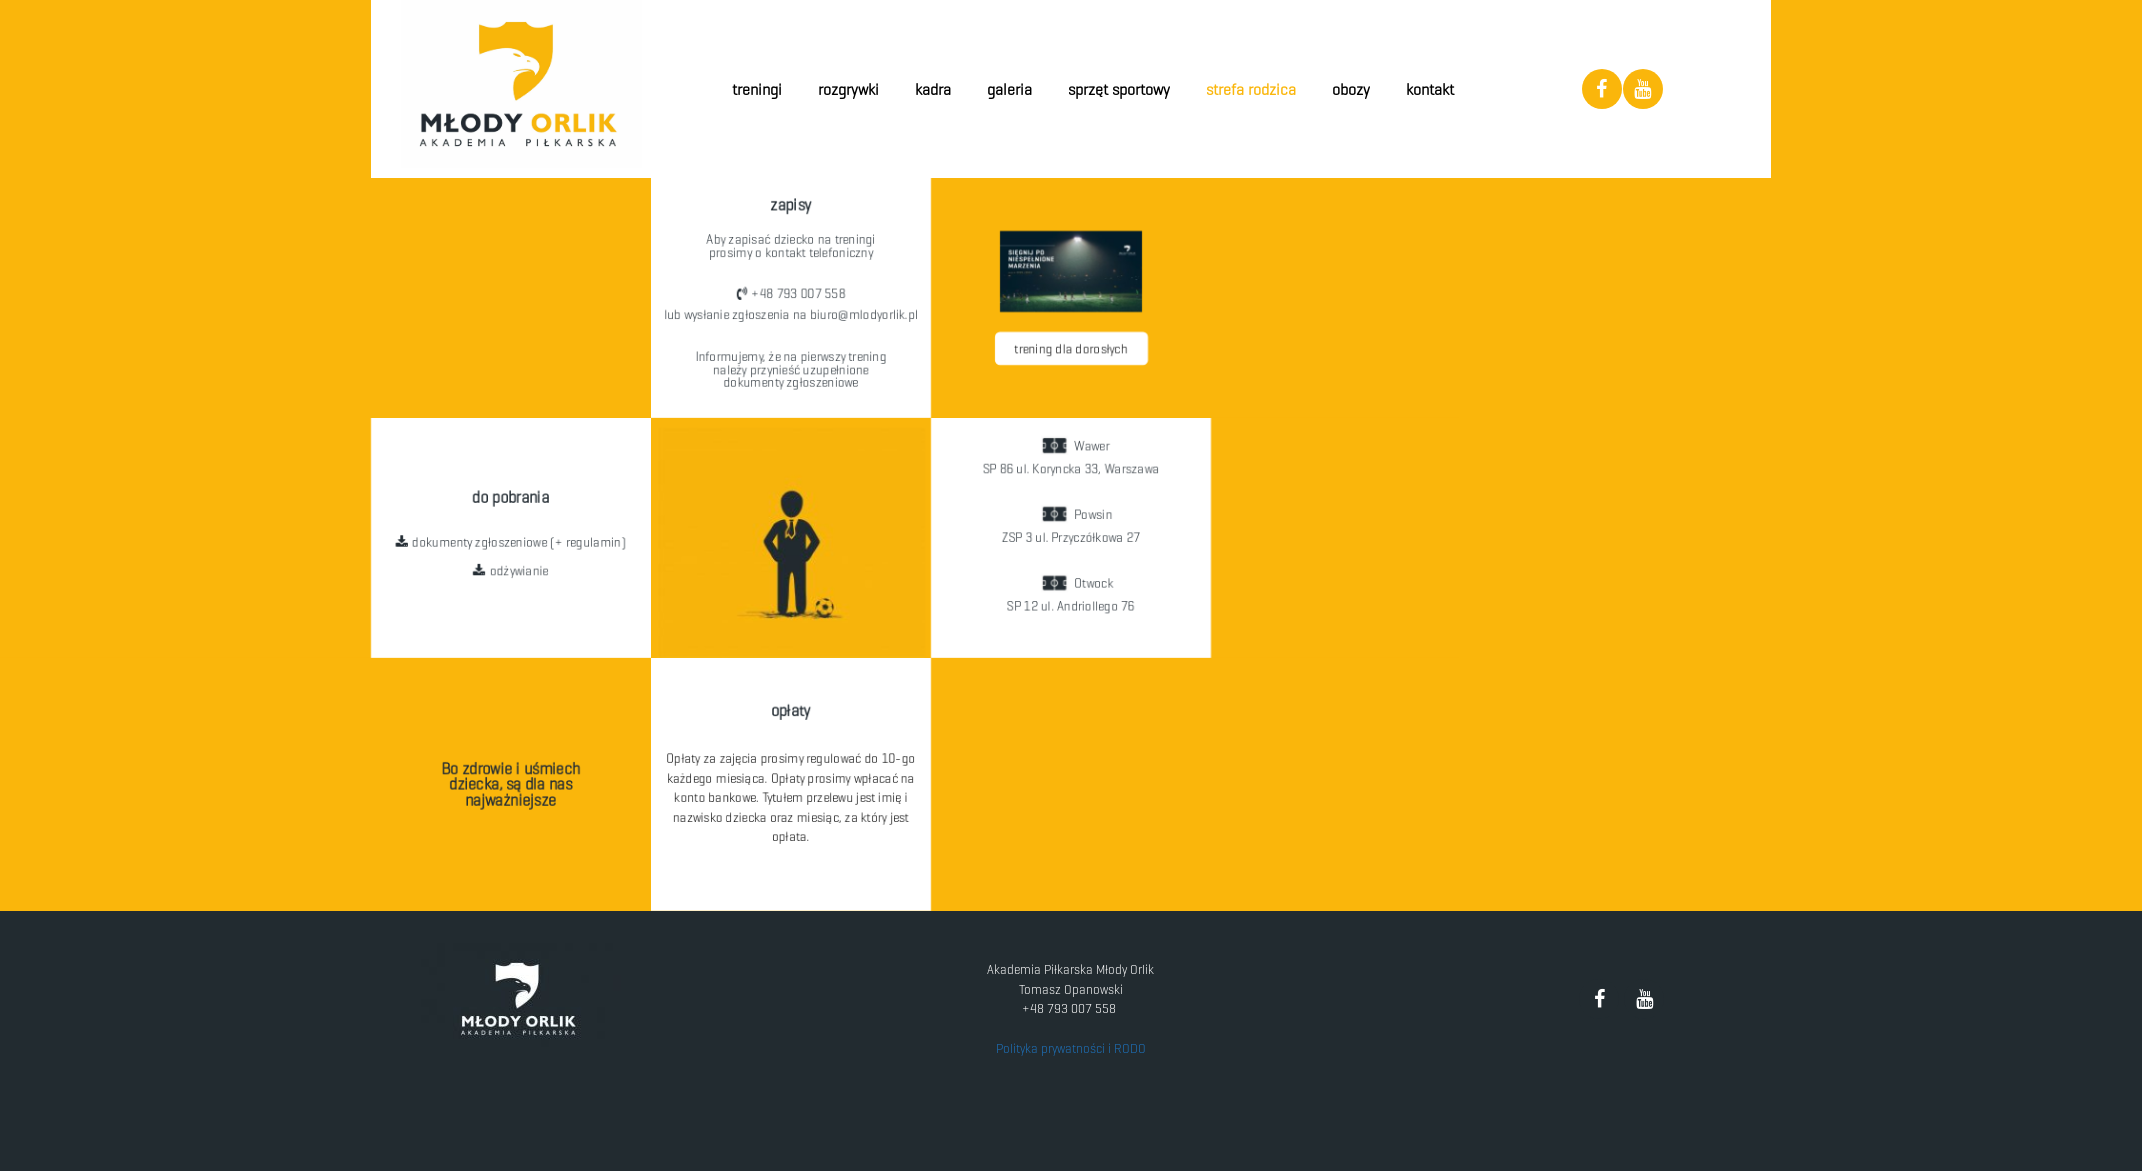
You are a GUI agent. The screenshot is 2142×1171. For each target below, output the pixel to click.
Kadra (933, 89)
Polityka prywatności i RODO (1071, 1048)
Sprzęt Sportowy (1119, 89)
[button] (791, 288)
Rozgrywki (848, 89)
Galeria (1009, 89)
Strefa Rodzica (1251, 89)
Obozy (1351, 89)
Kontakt (1430, 89)
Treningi (757, 89)
